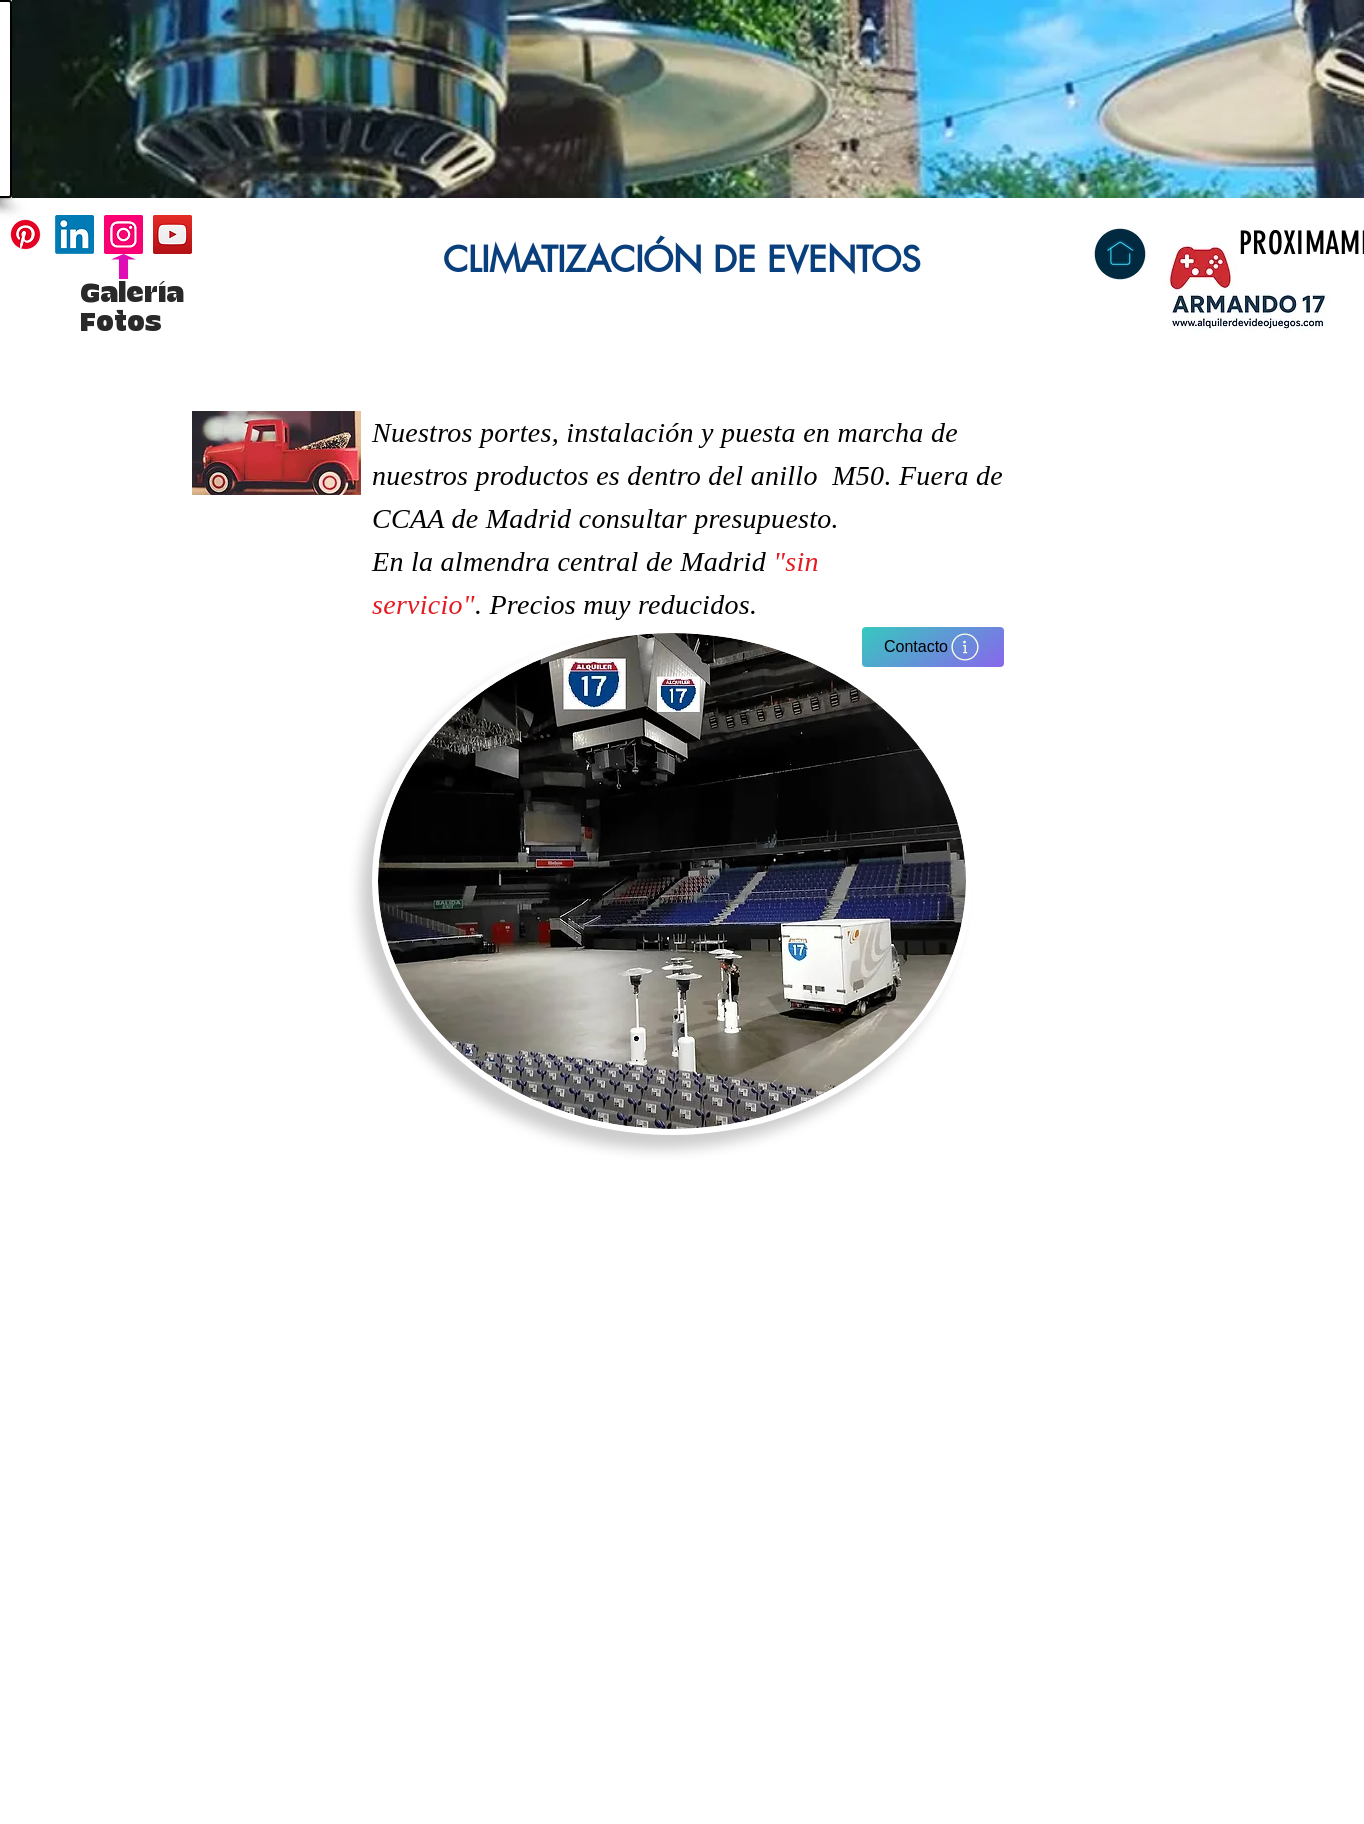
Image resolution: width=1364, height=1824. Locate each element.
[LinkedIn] (74, 234)
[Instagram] (123, 234)
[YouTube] (172, 234)
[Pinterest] (25, 234)
